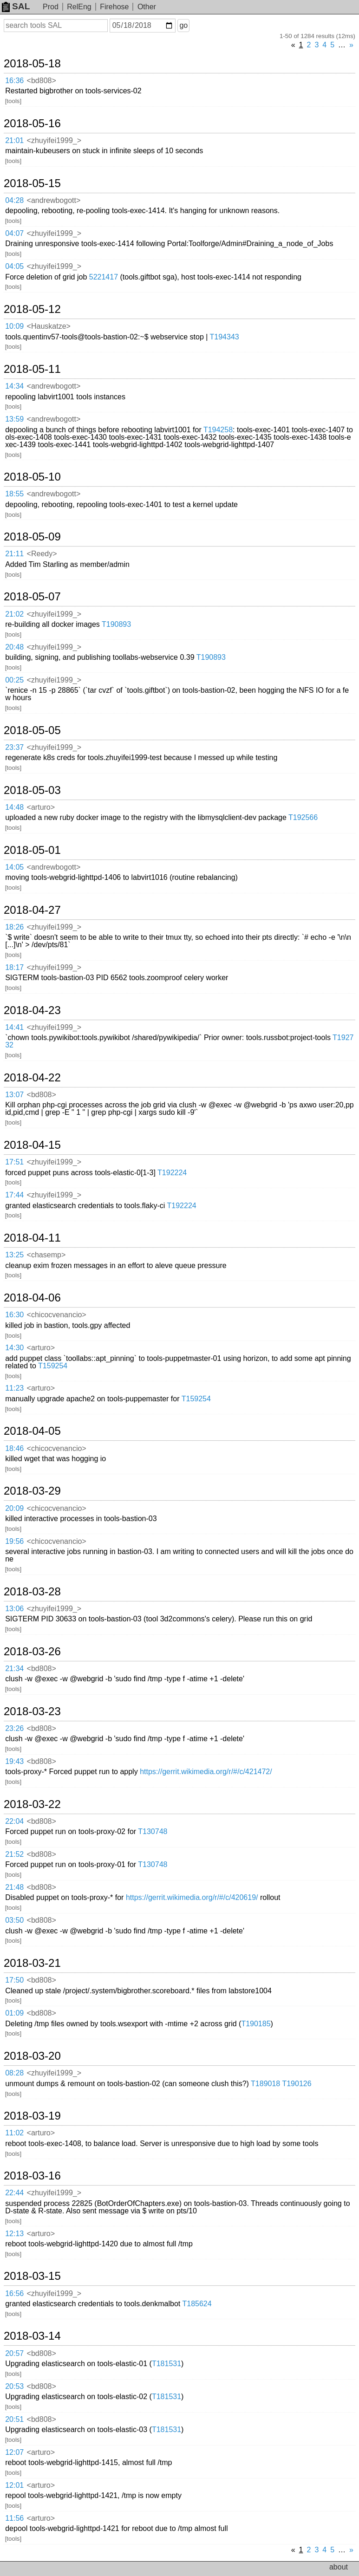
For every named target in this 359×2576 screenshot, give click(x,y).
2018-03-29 (32, 1491)
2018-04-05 (32, 1431)
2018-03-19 (32, 2116)
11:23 (14, 1388)
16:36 (14, 81)
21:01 (14, 140)
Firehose (114, 7)
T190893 (116, 624)
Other (146, 7)
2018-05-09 (32, 536)
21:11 (14, 554)
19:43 (14, 1761)
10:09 (14, 326)
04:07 (14, 233)
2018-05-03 (32, 790)
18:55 (14, 494)
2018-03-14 (32, 2336)
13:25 (14, 1255)
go (183, 25)
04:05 (14, 266)
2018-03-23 (32, 1711)
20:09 (14, 1508)
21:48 (14, 1887)
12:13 (14, 2234)
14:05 (14, 867)
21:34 (14, 1668)
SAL (16, 6)
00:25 (14, 680)
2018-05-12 (32, 309)
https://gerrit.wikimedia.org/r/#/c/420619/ (192, 1897)
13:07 (14, 1095)
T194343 (224, 337)
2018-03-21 (32, 1963)
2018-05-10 (32, 477)
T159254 (52, 1366)
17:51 (14, 1162)
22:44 (14, 2193)
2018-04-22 (32, 1077)
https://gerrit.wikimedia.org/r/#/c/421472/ (206, 1772)
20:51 (14, 2419)
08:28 (14, 2073)
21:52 (14, 1854)
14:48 (14, 807)
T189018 (265, 2084)
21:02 (14, 614)
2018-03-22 (32, 1804)
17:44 (14, 1195)
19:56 (14, 1541)
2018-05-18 (32, 63)
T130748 (152, 1831)
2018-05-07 (32, 596)
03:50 (14, 1920)
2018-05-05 (32, 730)
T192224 (172, 1173)
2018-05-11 (32, 369)
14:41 (14, 1027)
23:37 (14, 747)
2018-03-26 (32, 1651)
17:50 (14, 1980)
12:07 (14, 2452)
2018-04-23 (32, 1010)
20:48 (14, 647)
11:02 (14, 2133)
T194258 (218, 430)
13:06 (14, 1609)
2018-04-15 (32, 1145)
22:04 (14, 1821)
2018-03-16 (32, 2175)
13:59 (14, 419)
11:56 (14, 2518)
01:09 (14, 2013)
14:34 (14, 386)
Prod (51, 7)
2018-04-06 (32, 1297)
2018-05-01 (32, 850)
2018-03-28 (32, 1591)
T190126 (296, 2084)
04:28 (14, 200)
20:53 (14, 2386)
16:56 (14, 2293)
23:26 (14, 1728)
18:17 (14, 967)
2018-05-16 (32, 123)
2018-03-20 (32, 2056)
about (338, 2567)
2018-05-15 (32, 183)
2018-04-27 (32, 910)
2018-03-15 (32, 2276)
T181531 (166, 2364)
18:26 (14, 927)
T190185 (255, 2024)
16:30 (14, 1315)
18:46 (14, 1448)
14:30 (14, 1348)
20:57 (14, 2353)
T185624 (196, 2304)
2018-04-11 (32, 1238)
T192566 (303, 817)
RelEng (79, 7)
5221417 (103, 277)
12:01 (14, 2485)
